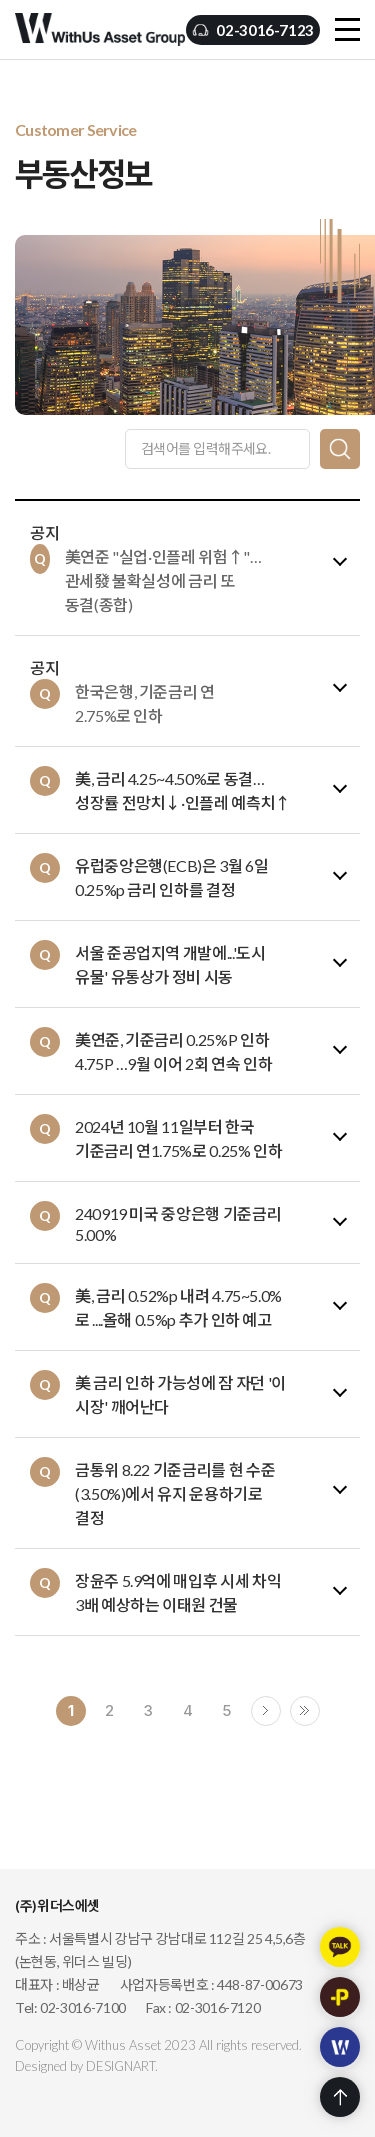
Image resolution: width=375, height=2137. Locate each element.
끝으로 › (305, 1711)
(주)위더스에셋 (100, 30)
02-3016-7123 (265, 30)
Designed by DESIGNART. (86, 2066)
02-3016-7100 (83, 2007)
